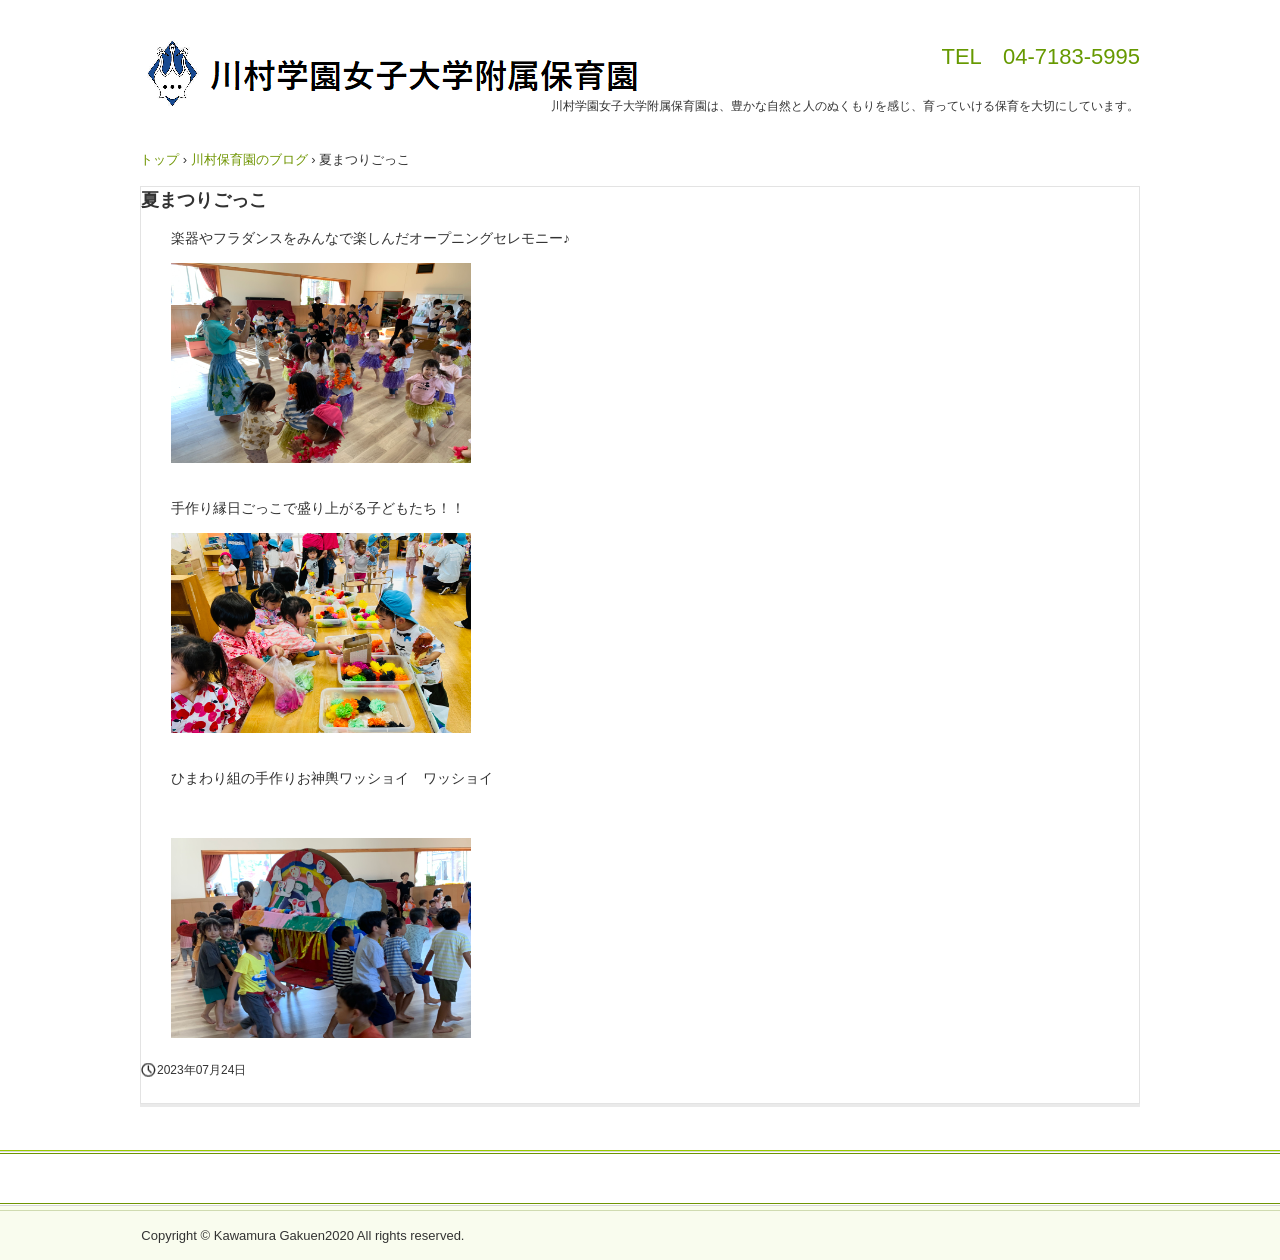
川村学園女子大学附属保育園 (391, 77)
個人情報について (640, 1180)
